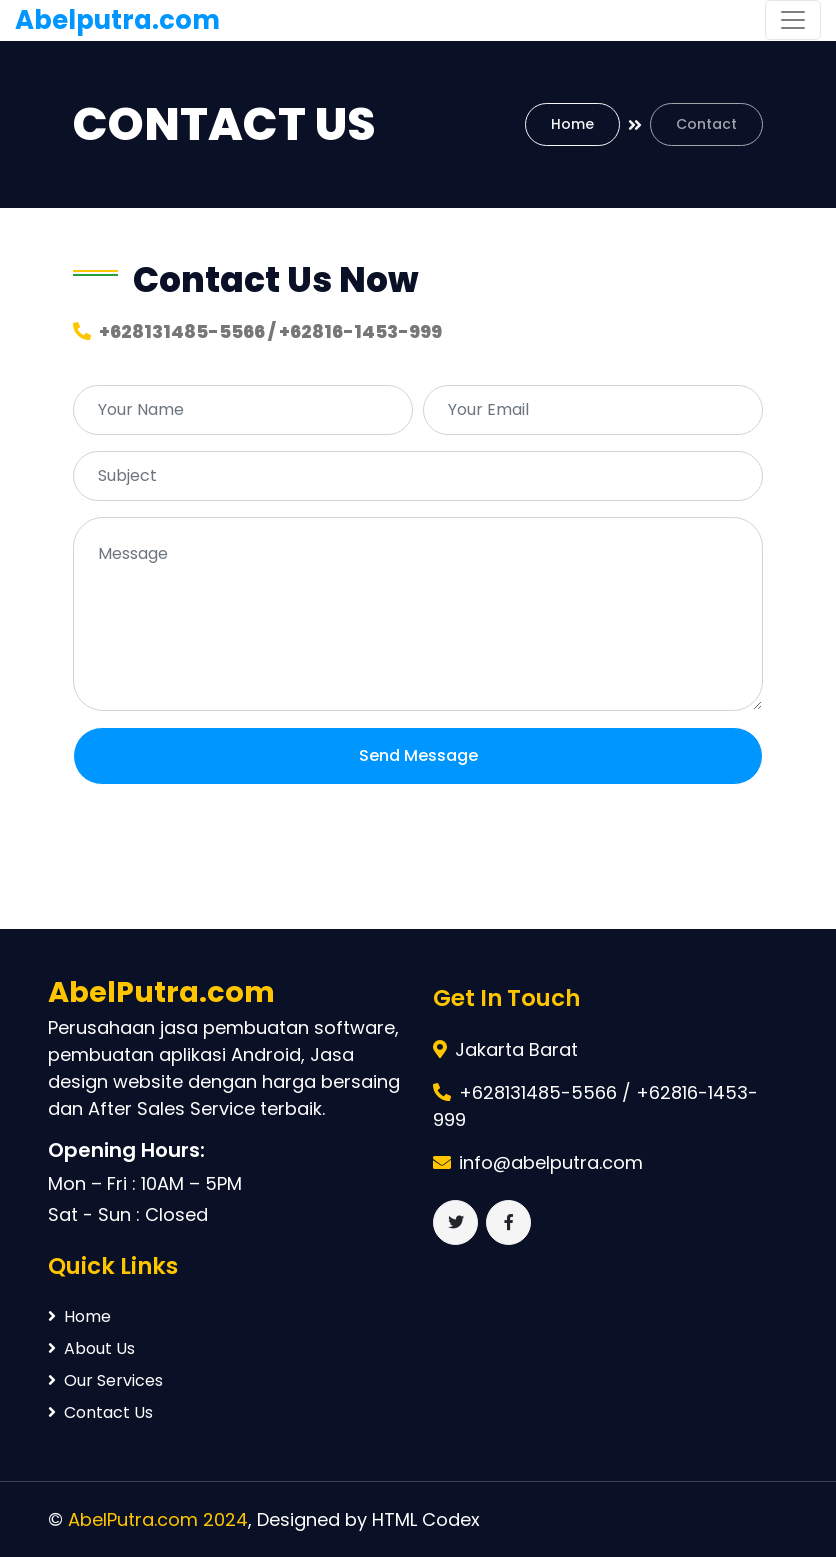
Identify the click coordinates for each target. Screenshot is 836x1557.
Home (572, 124)
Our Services (105, 1380)
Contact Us (100, 1412)
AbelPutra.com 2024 (158, 1519)
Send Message (418, 755)
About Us (91, 1348)
